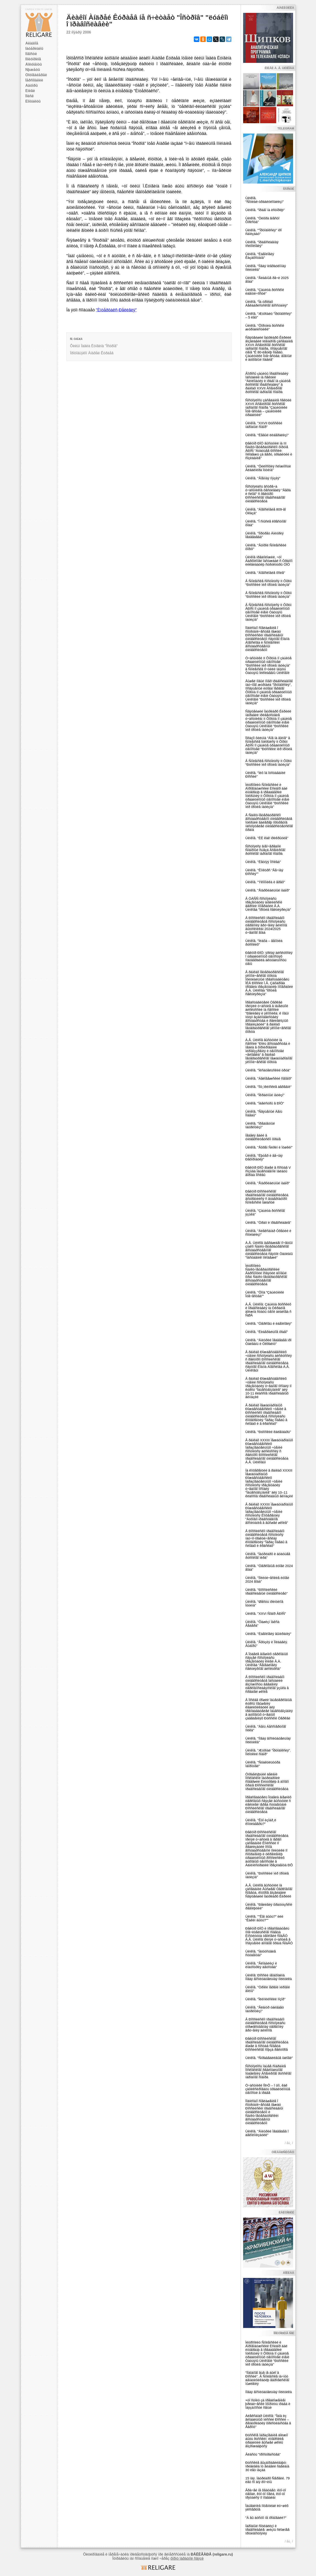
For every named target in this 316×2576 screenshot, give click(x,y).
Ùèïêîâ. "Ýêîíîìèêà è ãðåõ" (265, 882)
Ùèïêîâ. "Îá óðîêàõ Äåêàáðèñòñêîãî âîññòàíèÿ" (266, 303)
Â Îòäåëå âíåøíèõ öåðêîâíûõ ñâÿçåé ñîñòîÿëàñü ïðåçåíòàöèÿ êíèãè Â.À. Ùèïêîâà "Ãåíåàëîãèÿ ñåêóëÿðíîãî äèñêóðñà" (266, 1661)
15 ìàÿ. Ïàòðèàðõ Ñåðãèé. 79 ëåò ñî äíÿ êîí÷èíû (267, 2480)
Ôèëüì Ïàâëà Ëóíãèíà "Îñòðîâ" (94, 346)
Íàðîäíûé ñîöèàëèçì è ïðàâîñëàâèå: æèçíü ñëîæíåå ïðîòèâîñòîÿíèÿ (267, 2529)
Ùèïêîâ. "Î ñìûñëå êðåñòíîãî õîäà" (265, 523)
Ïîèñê (29, 96)
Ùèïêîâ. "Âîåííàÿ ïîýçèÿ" (262, 478)
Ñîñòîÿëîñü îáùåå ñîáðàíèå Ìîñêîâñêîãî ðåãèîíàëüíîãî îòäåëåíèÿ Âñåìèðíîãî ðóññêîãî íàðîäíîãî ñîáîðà (268, 2071)
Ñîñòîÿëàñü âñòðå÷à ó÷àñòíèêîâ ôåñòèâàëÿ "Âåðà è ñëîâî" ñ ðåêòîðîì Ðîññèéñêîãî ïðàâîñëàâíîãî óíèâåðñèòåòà (268, 493)
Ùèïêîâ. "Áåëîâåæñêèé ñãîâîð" (268, 1078)
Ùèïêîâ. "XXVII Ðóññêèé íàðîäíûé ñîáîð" (263, 425)
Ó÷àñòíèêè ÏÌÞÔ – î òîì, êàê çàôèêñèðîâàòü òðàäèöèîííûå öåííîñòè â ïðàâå (267, 2089)
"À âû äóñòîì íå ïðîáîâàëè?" (265, 2518)
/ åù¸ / (289, 2143)
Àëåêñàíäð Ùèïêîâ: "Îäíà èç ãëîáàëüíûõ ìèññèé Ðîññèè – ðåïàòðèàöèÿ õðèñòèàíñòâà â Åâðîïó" (268, 2421)
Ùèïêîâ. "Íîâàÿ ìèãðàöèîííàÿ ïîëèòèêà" (265, 267)
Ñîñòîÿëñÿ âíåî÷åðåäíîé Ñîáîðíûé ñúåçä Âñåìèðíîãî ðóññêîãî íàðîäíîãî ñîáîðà (265, 849)
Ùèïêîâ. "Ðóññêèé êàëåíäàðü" (268, 1432)
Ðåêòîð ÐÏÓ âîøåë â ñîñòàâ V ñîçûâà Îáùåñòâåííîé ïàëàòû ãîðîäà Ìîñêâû (268, 1171)
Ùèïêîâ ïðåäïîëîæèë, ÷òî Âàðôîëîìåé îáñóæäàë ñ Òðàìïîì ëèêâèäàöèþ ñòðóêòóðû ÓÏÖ (269, 560)
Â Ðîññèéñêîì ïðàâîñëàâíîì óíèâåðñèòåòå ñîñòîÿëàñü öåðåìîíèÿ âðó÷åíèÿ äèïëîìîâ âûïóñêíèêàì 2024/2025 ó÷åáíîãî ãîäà (266, 925)
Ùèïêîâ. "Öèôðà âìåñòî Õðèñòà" (262, 220)
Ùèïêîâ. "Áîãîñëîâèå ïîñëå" (265, 573)
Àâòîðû (31, 85)
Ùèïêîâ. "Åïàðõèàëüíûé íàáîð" (267, 890)
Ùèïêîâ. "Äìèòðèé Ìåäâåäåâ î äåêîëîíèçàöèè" (267, 2133)
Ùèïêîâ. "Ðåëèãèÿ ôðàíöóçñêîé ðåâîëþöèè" (268, 1906)
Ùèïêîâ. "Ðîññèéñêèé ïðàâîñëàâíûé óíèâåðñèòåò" (266, 1591)
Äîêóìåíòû (33, 64)
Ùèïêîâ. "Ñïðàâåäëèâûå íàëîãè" (269, 2058)
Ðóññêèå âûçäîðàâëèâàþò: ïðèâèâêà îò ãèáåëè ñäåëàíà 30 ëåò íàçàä (267, 2466)
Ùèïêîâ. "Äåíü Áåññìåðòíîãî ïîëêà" (265, 1728)
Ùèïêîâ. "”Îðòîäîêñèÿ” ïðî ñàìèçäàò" (263, 232)
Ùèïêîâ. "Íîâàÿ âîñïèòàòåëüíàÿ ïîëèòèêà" (268, 1740)
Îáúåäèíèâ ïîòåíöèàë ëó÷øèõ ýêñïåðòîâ (267, 2507)
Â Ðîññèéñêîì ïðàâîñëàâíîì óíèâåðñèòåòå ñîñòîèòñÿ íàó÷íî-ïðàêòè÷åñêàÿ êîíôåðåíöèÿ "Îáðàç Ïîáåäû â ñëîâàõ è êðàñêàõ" (266, 1538)
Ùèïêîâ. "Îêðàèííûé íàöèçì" (265, 1095)
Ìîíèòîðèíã (33, 59)
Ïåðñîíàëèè (34, 80)
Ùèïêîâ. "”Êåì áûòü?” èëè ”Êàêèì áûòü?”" (264, 1918)
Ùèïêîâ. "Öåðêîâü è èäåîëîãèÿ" (268, 1323)
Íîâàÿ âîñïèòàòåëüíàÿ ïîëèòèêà (268, 2392)
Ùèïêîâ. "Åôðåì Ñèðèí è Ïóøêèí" (269, 1147)
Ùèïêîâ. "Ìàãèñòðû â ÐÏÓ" (264, 1103)
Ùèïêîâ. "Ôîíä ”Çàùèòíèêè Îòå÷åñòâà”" (264, 1294)
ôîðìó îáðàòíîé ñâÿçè (187, 2558)
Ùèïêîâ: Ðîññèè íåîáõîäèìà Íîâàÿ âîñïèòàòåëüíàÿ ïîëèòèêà (268, 1977)
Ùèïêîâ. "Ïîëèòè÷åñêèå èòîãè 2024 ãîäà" (267, 1579)
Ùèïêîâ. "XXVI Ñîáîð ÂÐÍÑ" (265, 1613)
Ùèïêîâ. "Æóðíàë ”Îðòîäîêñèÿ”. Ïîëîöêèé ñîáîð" (268, 1752)
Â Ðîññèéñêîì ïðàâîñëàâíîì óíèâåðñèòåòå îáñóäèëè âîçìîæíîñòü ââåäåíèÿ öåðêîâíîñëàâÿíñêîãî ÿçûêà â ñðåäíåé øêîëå (267, 1684)
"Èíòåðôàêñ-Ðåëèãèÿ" (116, 310)
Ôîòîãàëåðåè (36, 75)
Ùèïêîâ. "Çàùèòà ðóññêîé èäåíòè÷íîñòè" (264, 291)
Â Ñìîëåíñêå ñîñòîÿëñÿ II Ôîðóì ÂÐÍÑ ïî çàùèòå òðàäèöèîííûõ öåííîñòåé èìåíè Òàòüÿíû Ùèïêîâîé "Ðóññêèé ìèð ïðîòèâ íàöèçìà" (268, 612)
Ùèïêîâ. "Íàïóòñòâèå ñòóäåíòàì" (260, 1953)
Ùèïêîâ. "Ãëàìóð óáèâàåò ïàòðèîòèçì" (264, 2009)
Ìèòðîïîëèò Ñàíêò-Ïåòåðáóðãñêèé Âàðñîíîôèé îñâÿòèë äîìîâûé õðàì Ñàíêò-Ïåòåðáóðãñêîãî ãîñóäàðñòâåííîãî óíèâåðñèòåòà (266, 1275)
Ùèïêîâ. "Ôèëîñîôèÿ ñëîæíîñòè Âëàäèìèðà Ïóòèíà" (268, 468)
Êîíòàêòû (33, 101)
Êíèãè (30, 91)
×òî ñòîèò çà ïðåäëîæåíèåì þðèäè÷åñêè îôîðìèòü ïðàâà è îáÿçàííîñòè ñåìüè (267, 2403)
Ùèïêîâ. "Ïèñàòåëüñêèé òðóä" (268, 1070)
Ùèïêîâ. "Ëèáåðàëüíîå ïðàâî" (266, 1332)
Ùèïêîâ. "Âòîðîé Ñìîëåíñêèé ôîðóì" (265, 547)
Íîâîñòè (31, 54)
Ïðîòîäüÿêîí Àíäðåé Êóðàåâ (91, 353)
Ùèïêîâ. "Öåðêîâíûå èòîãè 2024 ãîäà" (269, 1567)
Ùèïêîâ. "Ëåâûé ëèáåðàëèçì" (267, 435)
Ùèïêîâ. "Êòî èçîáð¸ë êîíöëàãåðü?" (260, 1822)
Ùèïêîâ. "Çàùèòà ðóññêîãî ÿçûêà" (265, 1212)
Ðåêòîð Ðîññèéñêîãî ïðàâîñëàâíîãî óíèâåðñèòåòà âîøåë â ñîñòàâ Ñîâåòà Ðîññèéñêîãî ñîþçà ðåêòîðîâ (267, 2044)
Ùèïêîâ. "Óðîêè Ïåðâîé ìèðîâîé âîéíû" (267, 1989)
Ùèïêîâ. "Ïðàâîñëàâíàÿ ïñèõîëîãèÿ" (262, 244)
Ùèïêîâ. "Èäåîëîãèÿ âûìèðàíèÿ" (268, 1634)
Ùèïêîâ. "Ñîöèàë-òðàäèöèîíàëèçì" (264, 200)
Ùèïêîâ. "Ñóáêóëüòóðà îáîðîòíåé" (262, 1764)
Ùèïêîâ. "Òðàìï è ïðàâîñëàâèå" (268, 1222)
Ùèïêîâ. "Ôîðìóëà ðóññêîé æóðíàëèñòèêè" (264, 327)
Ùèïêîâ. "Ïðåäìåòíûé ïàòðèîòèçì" (260, 1125)
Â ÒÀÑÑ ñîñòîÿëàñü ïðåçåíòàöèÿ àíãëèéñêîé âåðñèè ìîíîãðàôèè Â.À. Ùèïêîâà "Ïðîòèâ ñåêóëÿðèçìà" (268, 904)
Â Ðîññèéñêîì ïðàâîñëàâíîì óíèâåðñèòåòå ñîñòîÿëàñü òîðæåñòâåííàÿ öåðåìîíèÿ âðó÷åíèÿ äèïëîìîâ (265, 2024)
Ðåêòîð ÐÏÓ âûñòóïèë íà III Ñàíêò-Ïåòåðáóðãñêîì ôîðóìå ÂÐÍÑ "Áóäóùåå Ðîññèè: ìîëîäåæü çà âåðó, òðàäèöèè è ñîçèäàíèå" (268, 450)
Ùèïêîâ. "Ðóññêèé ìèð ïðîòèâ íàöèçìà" (267, 1875)
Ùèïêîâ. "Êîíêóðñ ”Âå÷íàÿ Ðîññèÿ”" (264, 872)
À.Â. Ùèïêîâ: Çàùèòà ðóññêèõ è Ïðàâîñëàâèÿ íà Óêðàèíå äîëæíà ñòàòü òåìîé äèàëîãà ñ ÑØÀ (268, 1309)
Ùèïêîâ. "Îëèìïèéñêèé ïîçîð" (265, 1999)
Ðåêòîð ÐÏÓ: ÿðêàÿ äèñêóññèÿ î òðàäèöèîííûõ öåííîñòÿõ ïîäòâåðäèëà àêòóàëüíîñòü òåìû (269, 958)
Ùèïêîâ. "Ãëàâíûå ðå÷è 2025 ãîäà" (267, 279)
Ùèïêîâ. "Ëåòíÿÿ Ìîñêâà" (263, 862)
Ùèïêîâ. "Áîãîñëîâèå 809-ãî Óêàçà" (265, 511)
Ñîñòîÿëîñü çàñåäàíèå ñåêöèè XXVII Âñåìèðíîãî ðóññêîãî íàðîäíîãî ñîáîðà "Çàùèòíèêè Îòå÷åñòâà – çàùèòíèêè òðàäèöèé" (268, 407)
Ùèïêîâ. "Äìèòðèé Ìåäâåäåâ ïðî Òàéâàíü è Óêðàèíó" (268, 1342)
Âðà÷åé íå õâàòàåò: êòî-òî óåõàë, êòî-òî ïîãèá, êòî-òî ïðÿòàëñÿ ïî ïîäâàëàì (265, 2493)
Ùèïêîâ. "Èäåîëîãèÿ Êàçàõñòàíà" (259, 256)
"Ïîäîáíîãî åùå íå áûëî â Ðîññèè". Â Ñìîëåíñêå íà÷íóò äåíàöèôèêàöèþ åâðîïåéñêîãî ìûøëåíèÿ (267, 2378)
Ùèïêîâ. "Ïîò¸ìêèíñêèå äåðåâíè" (268, 1087)
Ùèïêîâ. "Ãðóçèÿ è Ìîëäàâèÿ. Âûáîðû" (266, 1644)
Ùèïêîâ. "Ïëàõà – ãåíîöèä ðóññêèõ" (264, 942)
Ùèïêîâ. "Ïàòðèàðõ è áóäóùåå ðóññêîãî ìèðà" (267, 1555)
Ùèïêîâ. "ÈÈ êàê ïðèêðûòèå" (266, 838)
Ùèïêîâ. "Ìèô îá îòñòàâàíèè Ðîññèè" (265, 774)
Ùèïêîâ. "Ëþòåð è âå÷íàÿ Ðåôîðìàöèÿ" (264, 1157)
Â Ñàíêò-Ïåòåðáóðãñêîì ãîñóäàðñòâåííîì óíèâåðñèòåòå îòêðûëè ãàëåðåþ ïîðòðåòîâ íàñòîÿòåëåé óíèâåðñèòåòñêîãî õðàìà (269, 822)
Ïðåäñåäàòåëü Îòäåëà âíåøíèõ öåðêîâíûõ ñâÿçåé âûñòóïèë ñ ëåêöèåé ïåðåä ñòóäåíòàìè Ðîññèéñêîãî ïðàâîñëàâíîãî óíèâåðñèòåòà (268, 1804)
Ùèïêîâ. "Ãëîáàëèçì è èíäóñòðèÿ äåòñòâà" (261, 1965)
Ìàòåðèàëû (34, 48)
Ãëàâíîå (31, 43)
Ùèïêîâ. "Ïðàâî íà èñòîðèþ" (265, 210)
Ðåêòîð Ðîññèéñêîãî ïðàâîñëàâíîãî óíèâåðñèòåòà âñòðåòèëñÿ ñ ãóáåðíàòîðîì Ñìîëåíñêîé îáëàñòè (267, 1196)
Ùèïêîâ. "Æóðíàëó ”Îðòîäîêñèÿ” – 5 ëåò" (268, 315)
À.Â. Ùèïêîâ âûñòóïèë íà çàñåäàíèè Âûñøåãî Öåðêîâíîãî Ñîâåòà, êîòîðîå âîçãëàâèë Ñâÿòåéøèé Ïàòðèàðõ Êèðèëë (268, 1890)
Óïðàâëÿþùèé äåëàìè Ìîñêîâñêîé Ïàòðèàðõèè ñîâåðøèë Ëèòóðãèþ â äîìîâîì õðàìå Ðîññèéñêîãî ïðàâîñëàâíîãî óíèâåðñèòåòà (267, 1781)
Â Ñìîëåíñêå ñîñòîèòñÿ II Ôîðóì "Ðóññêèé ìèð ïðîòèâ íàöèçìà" (268, 583)
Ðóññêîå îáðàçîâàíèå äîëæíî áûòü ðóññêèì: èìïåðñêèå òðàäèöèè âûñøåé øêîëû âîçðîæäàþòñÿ (266, 2440)
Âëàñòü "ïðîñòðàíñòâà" (263, 2454)
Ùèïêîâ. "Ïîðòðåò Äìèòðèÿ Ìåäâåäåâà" (264, 535)
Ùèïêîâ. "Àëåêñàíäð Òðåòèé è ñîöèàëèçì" (268, 1232)
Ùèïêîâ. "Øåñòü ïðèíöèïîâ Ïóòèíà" (264, 1603)
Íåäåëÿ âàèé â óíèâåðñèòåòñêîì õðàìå (263, 1137)
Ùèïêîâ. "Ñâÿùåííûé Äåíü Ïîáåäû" (263, 1113)
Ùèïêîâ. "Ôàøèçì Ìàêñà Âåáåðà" (262, 1623)
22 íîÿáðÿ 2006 (78, 32)
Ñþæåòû (32, 70)
